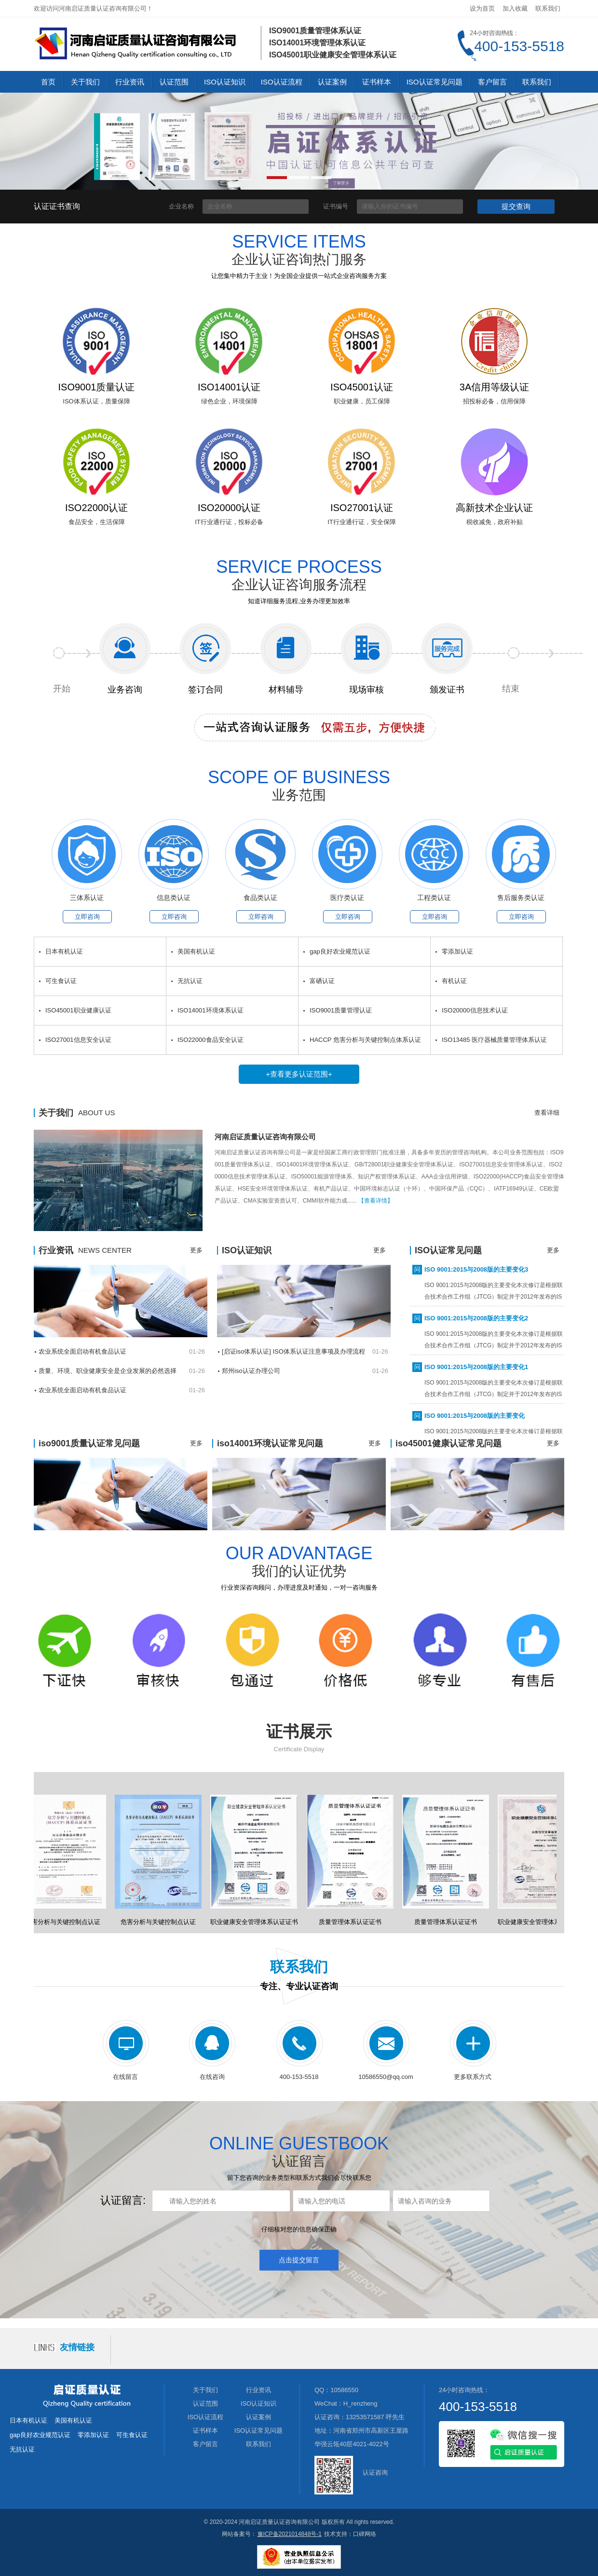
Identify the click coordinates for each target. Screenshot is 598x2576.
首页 (48, 82)
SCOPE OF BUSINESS (299, 777)
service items (299, 241)
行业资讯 (129, 82)
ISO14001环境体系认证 (210, 1010)
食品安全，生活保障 (96, 522)
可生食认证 (61, 980)
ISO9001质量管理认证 (341, 1010)
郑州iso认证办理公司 (251, 1370)
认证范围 (174, 82)
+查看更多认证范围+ (299, 1074)
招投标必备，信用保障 (494, 401)
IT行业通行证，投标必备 (229, 522)
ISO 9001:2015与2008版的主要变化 (474, 1417)
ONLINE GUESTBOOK (299, 2143)
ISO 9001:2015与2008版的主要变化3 (476, 1271)
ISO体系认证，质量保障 (96, 401)
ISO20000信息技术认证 (475, 1010)
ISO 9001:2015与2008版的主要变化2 (476, 1320)
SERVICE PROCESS (298, 567)
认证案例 (332, 82)
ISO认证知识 (224, 82)
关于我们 (85, 82)
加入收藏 (515, 8)
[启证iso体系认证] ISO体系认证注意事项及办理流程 (293, 1351)
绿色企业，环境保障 (229, 401)
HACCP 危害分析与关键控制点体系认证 (365, 1039)
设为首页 (482, 8)
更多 (196, 1250)
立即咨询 (87, 916)
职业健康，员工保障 (362, 401)
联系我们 (547, 8)
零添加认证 (457, 951)
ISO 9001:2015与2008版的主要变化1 (476, 1368)
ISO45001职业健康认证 (78, 1010)
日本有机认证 (64, 951)
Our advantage (299, 1553)
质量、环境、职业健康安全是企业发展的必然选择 (108, 1370)
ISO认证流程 (281, 82)
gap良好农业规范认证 (340, 951)
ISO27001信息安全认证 (78, 1039)
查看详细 (546, 1112)
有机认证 (454, 980)
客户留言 (492, 82)
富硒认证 (322, 980)
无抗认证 (190, 980)
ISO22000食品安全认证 (210, 1039)
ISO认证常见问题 (434, 82)
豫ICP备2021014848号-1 (290, 2534)
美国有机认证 (196, 951)
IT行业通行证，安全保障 (361, 522)
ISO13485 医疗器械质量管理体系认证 (494, 1039)
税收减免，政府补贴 (494, 522)
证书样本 (376, 82)
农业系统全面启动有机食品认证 (82, 1351)
